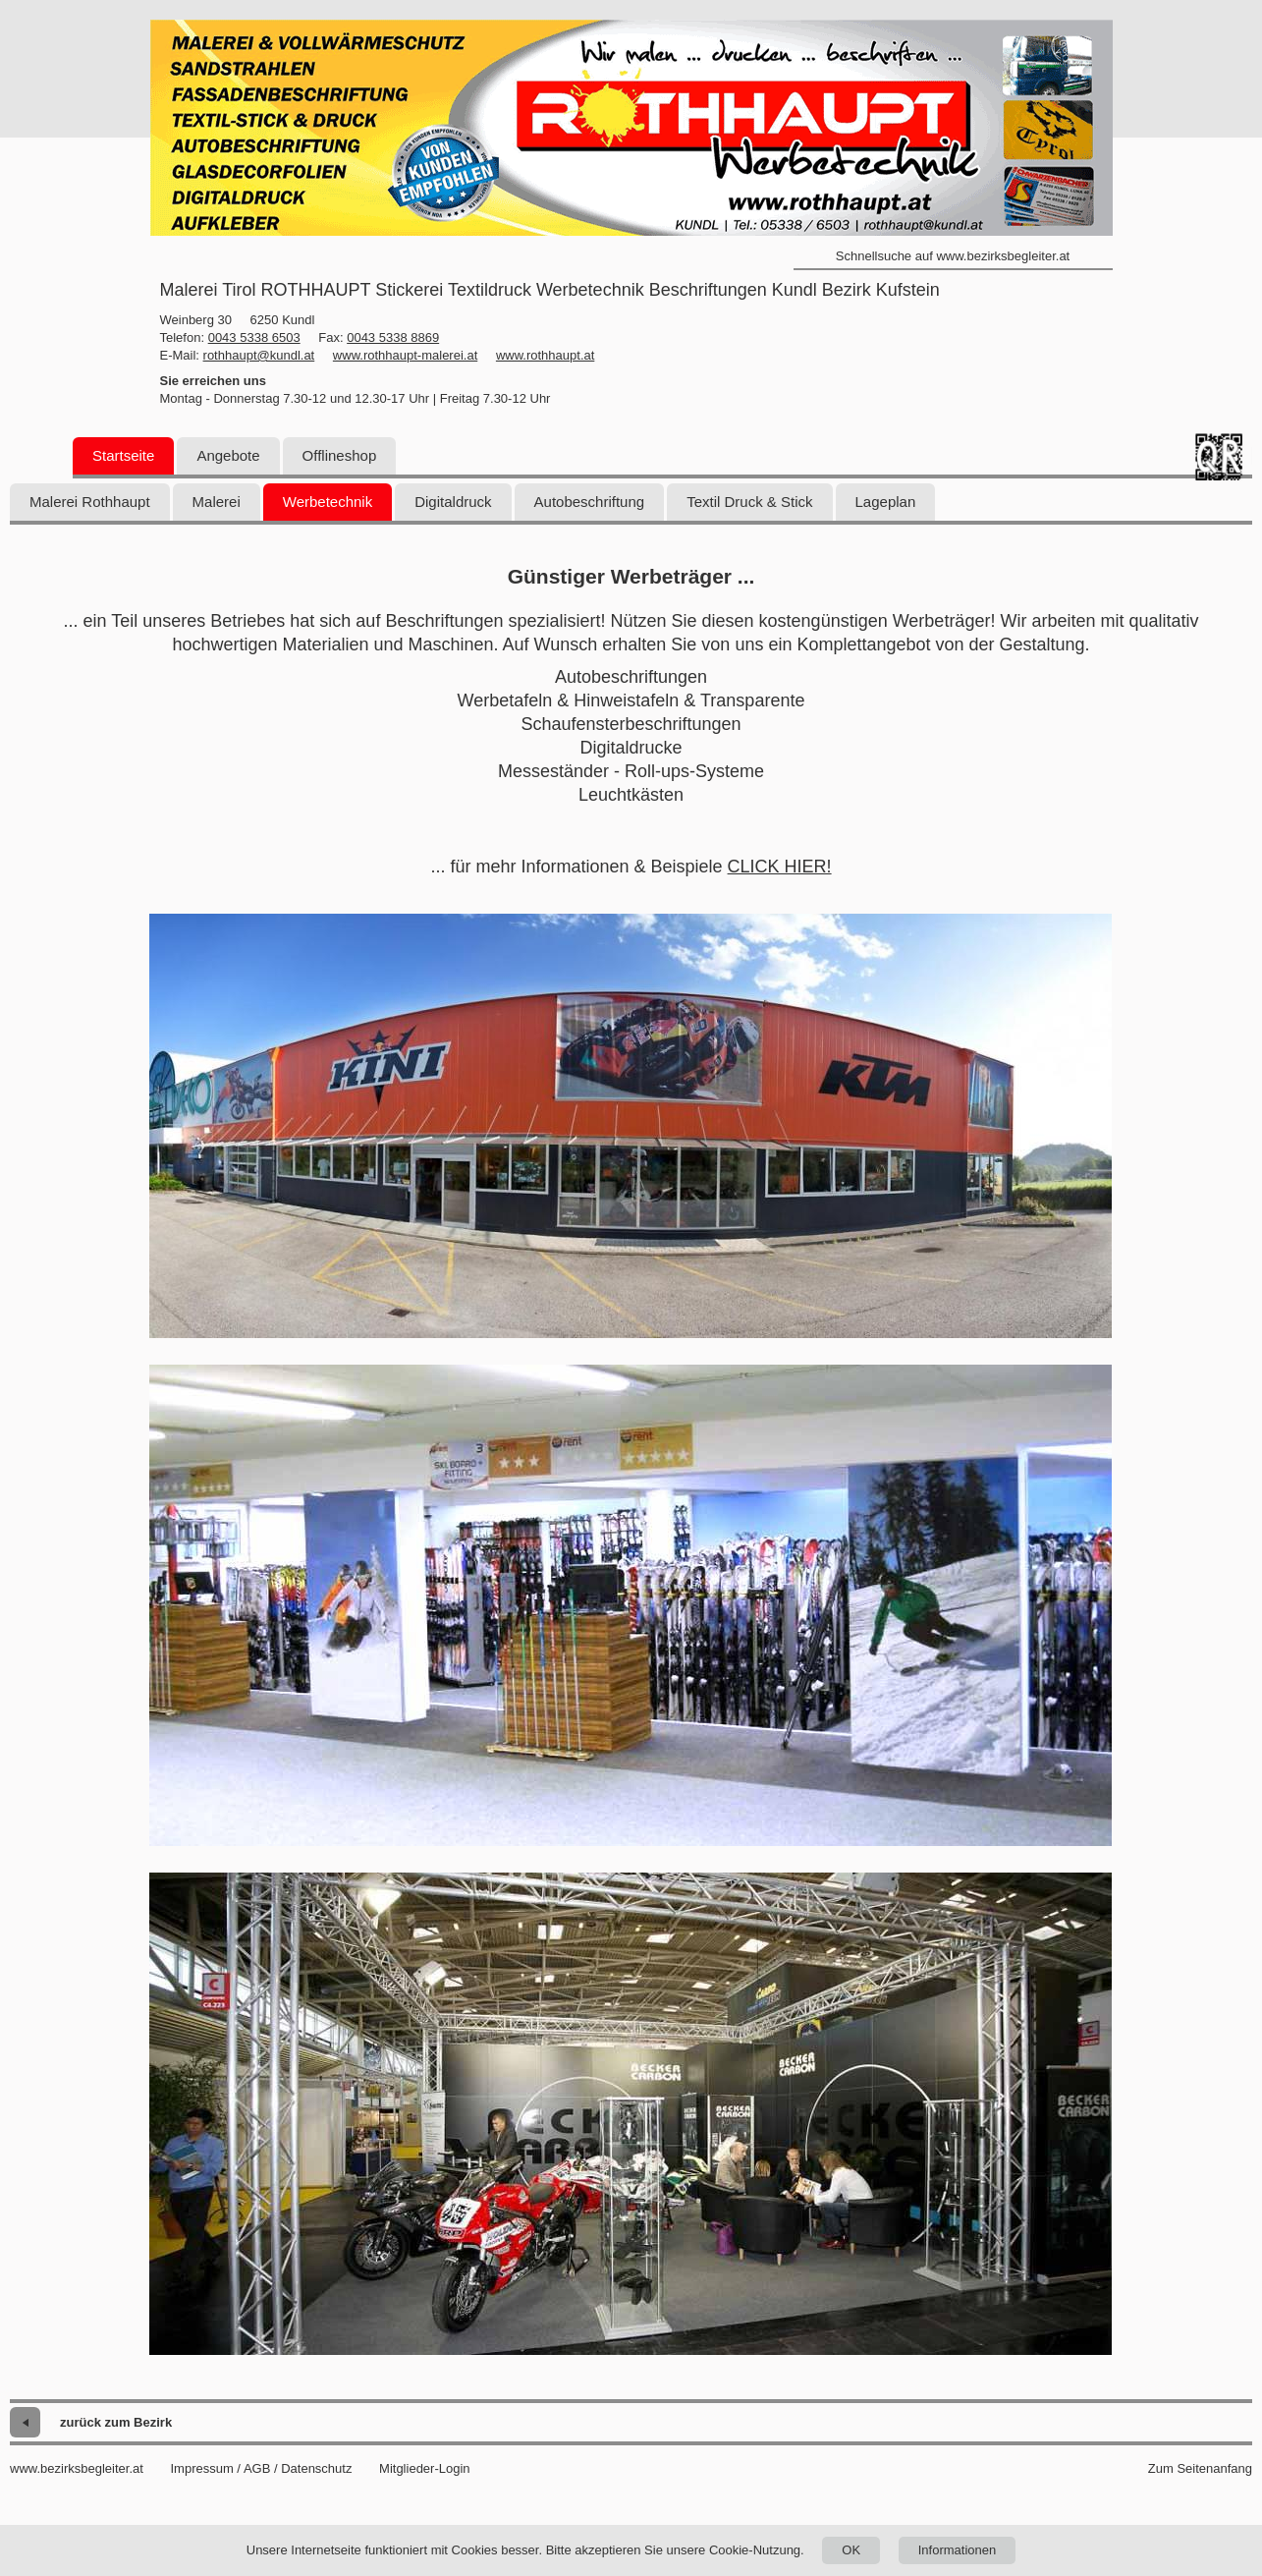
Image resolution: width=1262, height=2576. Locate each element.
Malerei (216, 501)
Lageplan (885, 501)
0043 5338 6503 (254, 337)
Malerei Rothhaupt (89, 501)
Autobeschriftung (589, 501)
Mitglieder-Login (424, 2468)
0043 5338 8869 (393, 337)
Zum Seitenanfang (1200, 2468)
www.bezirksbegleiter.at (76, 2468)
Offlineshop (339, 455)
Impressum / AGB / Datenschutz (261, 2468)
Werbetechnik (327, 501)
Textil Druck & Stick (749, 501)
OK (851, 2550)
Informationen (957, 2550)
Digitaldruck (452, 501)
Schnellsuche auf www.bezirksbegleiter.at (953, 256)
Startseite (123, 455)
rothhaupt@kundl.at (259, 355)
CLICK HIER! (780, 866)
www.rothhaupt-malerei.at (405, 355)
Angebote (227, 455)
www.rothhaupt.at (545, 355)
